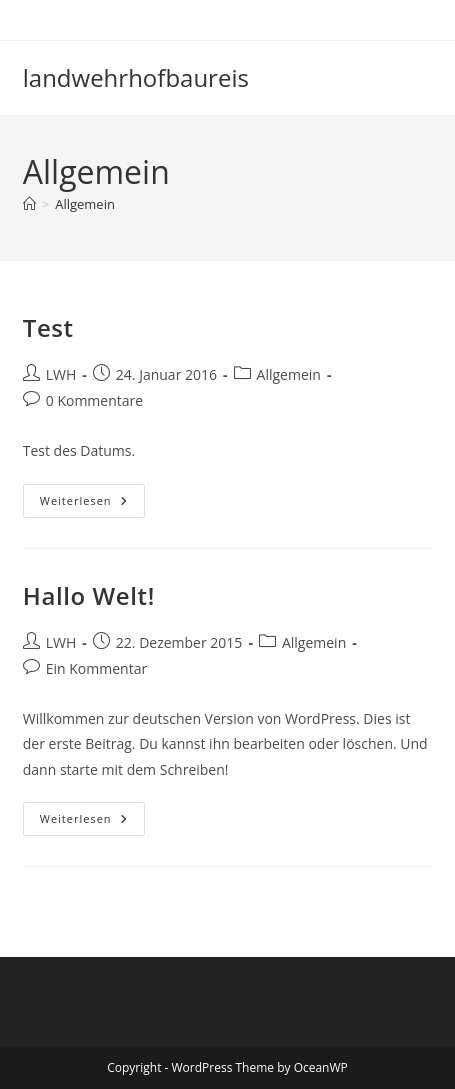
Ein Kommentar (96, 668)
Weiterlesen (91, 500)
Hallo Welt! (89, 595)
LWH (61, 374)
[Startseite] (29, 204)
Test (48, 327)
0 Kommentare (94, 400)
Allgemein (85, 204)
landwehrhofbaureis (136, 77)
